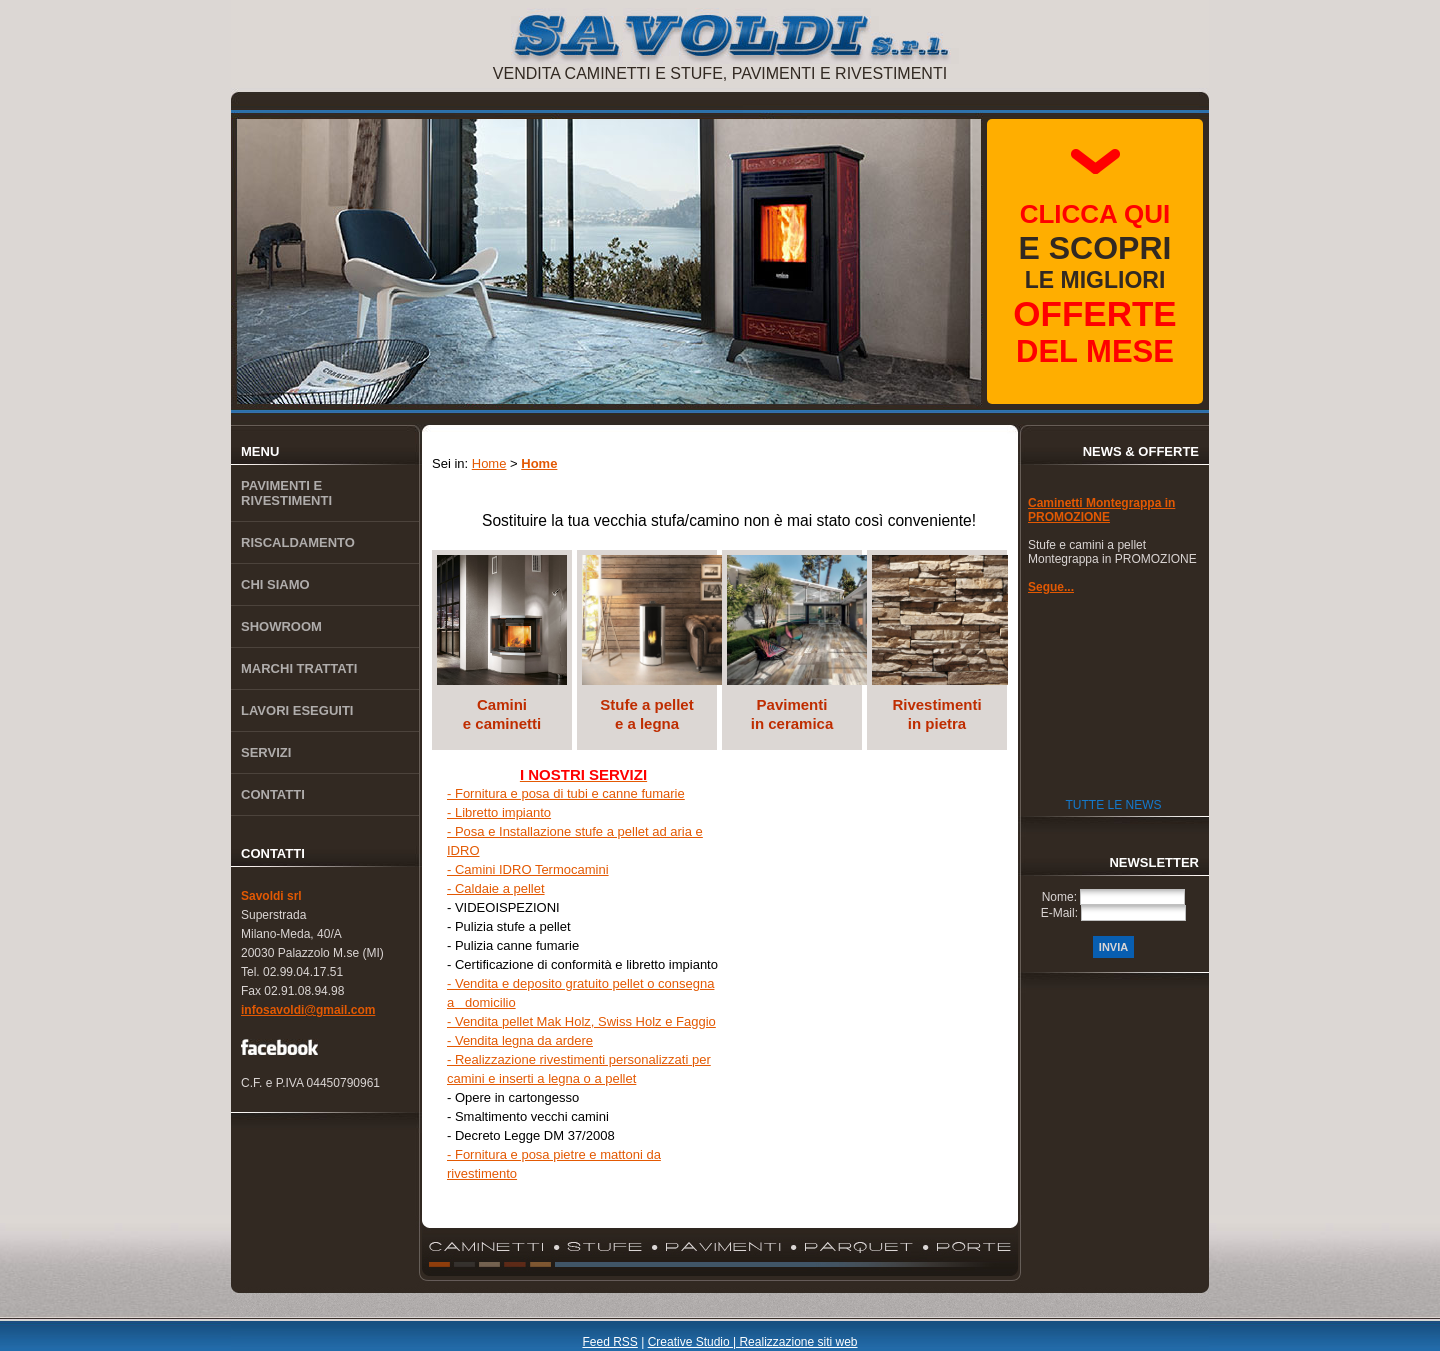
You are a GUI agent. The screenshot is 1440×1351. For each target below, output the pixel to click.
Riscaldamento (298, 542)
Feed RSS (609, 1342)
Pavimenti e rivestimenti (286, 493)
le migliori (1094, 284)
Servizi (266, 752)
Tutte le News (1113, 805)
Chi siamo (275, 584)
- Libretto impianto (499, 812)
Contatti (273, 794)
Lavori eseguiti (297, 710)
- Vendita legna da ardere (520, 1040)
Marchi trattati (299, 668)
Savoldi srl (271, 896)
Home (489, 463)
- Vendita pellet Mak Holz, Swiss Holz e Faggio (581, 1021)
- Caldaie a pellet (496, 888)
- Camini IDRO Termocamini (528, 869)
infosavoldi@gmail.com (308, 1010)
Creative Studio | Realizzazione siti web (753, 1342)
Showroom (281, 626)
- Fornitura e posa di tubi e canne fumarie (566, 793)
